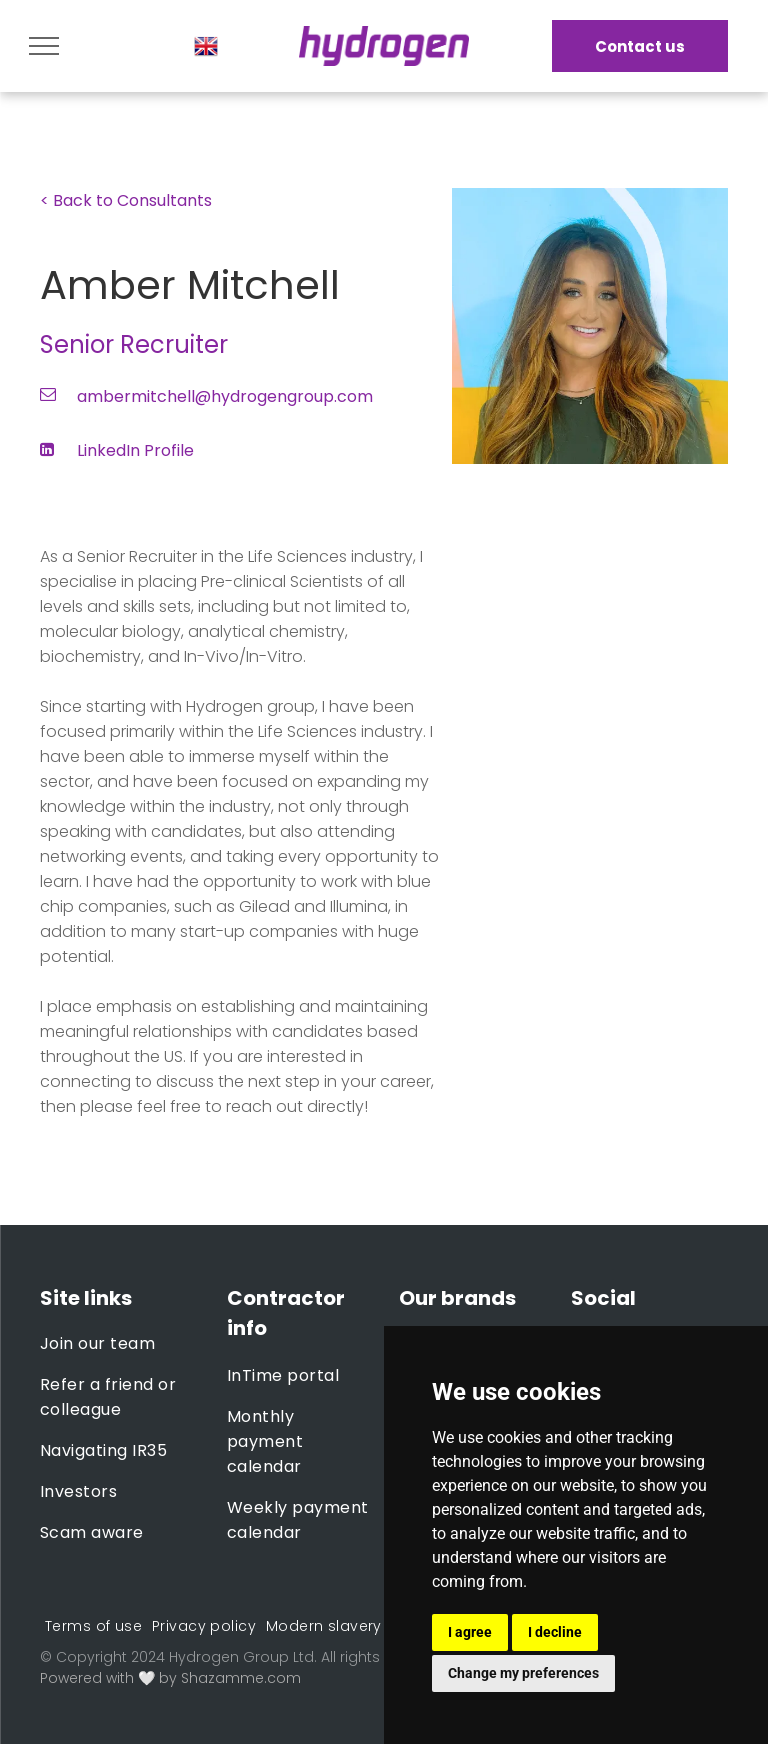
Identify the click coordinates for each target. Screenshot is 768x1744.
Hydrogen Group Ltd (241, 1657)
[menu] (44, 46)
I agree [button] (470, 1632)
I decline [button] (555, 1632)
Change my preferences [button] (523, 1673)
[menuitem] (118, 1343)
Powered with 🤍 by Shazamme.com (170, 1678)
